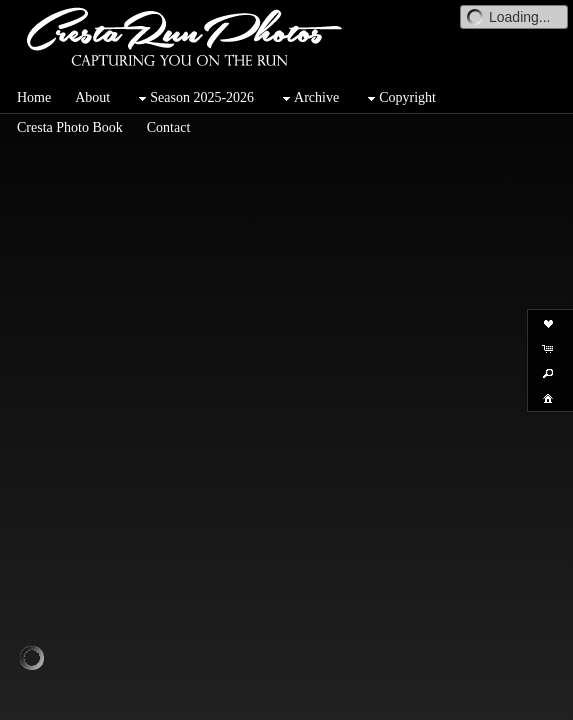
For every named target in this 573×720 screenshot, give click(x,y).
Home (34, 97)
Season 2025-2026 (194, 98)
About (92, 97)
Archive (308, 98)
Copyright (399, 98)
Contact (169, 127)
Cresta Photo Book (70, 127)
